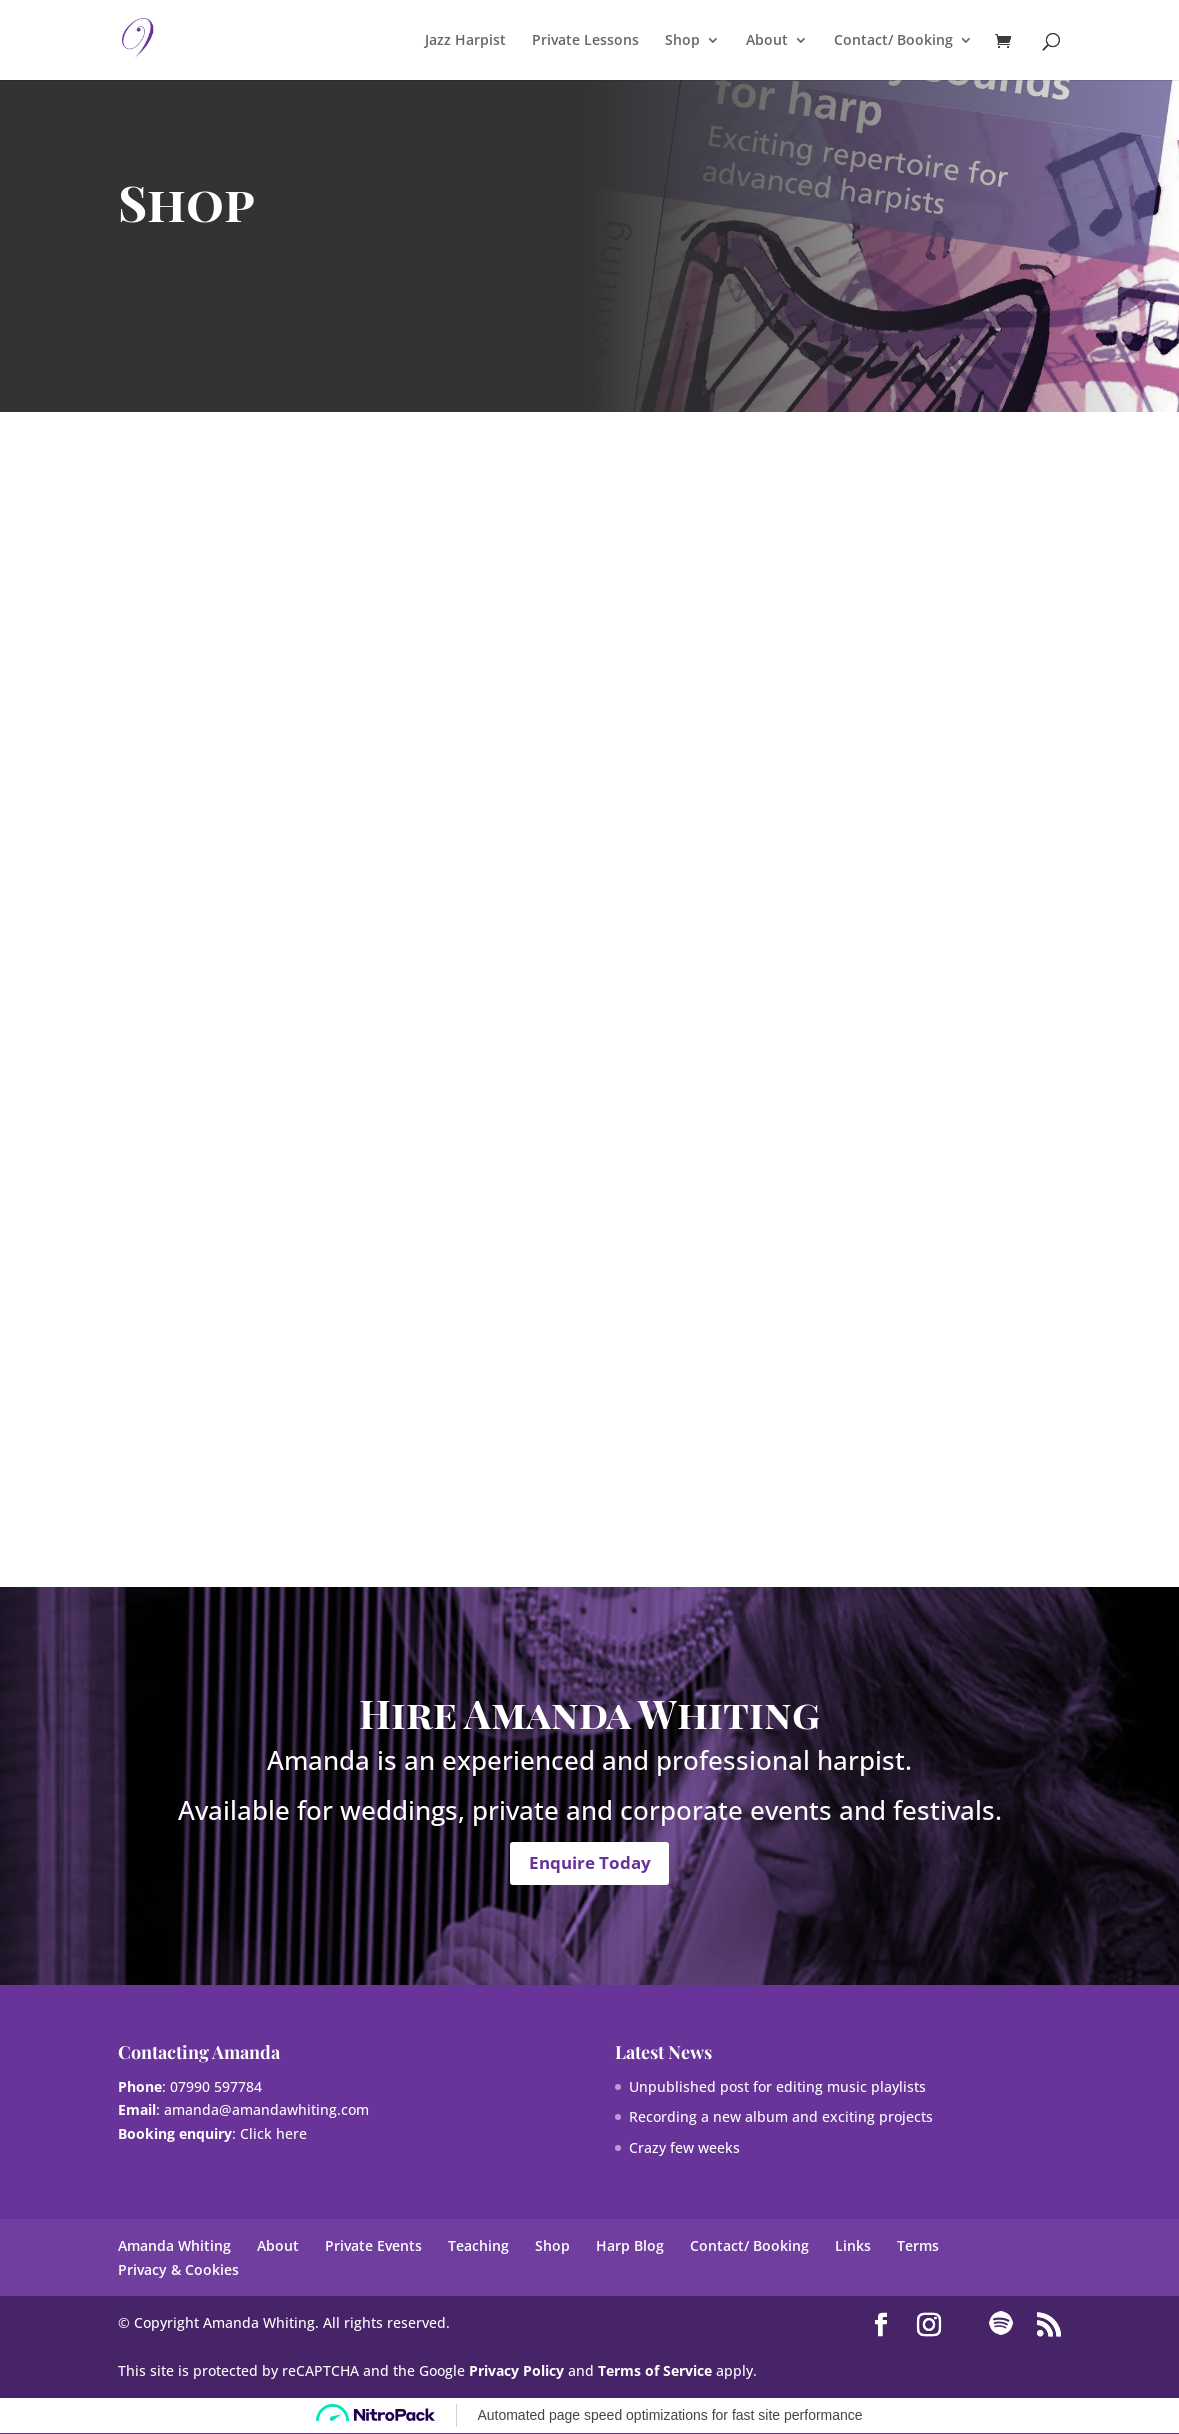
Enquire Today (590, 1863)
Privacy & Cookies (178, 2270)
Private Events (373, 2246)
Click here (273, 2134)
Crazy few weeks (684, 2148)
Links (853, 2246)
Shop (682, 41)
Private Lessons (585, 41)
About (767, 41)
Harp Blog (630, 2246)
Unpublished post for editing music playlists (777, 2086)
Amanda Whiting (174, 2246)
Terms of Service (655, 2371)
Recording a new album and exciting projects (781, 2117)
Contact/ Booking (893, 41)
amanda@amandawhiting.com (266, 2110)
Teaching (478, 2246)
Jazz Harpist (465, 41)
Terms (918, 2246)
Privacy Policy (516, 2371)
